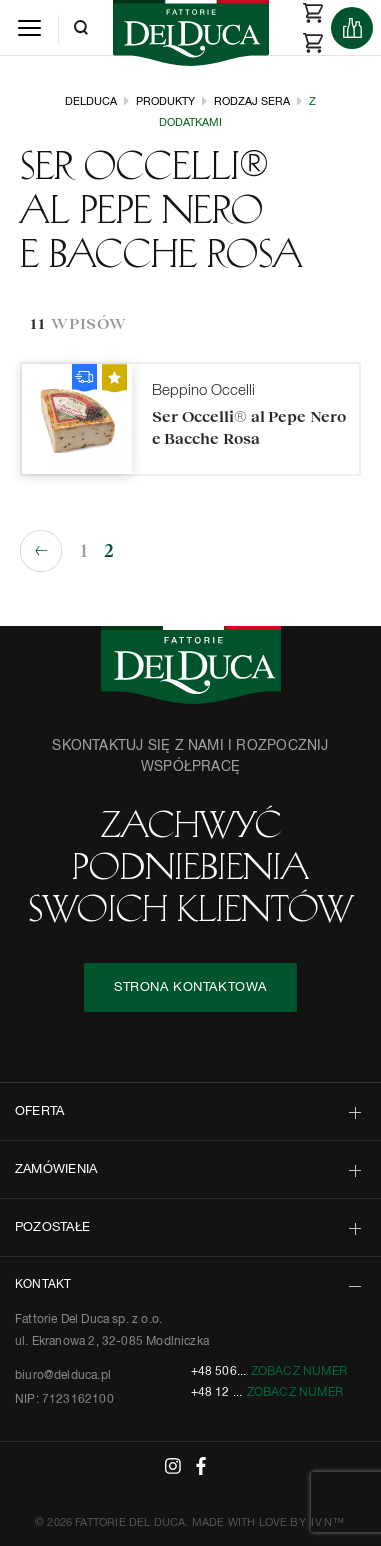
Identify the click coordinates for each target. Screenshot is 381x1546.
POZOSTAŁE (52, 1227)
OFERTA (39, 1111)
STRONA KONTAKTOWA (190, 987)
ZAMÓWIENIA (56, 1169)
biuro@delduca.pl (63, 1376)
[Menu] (29, 27)
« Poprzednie (41, 551)
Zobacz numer (299, 1372)
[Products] (352, 28)
